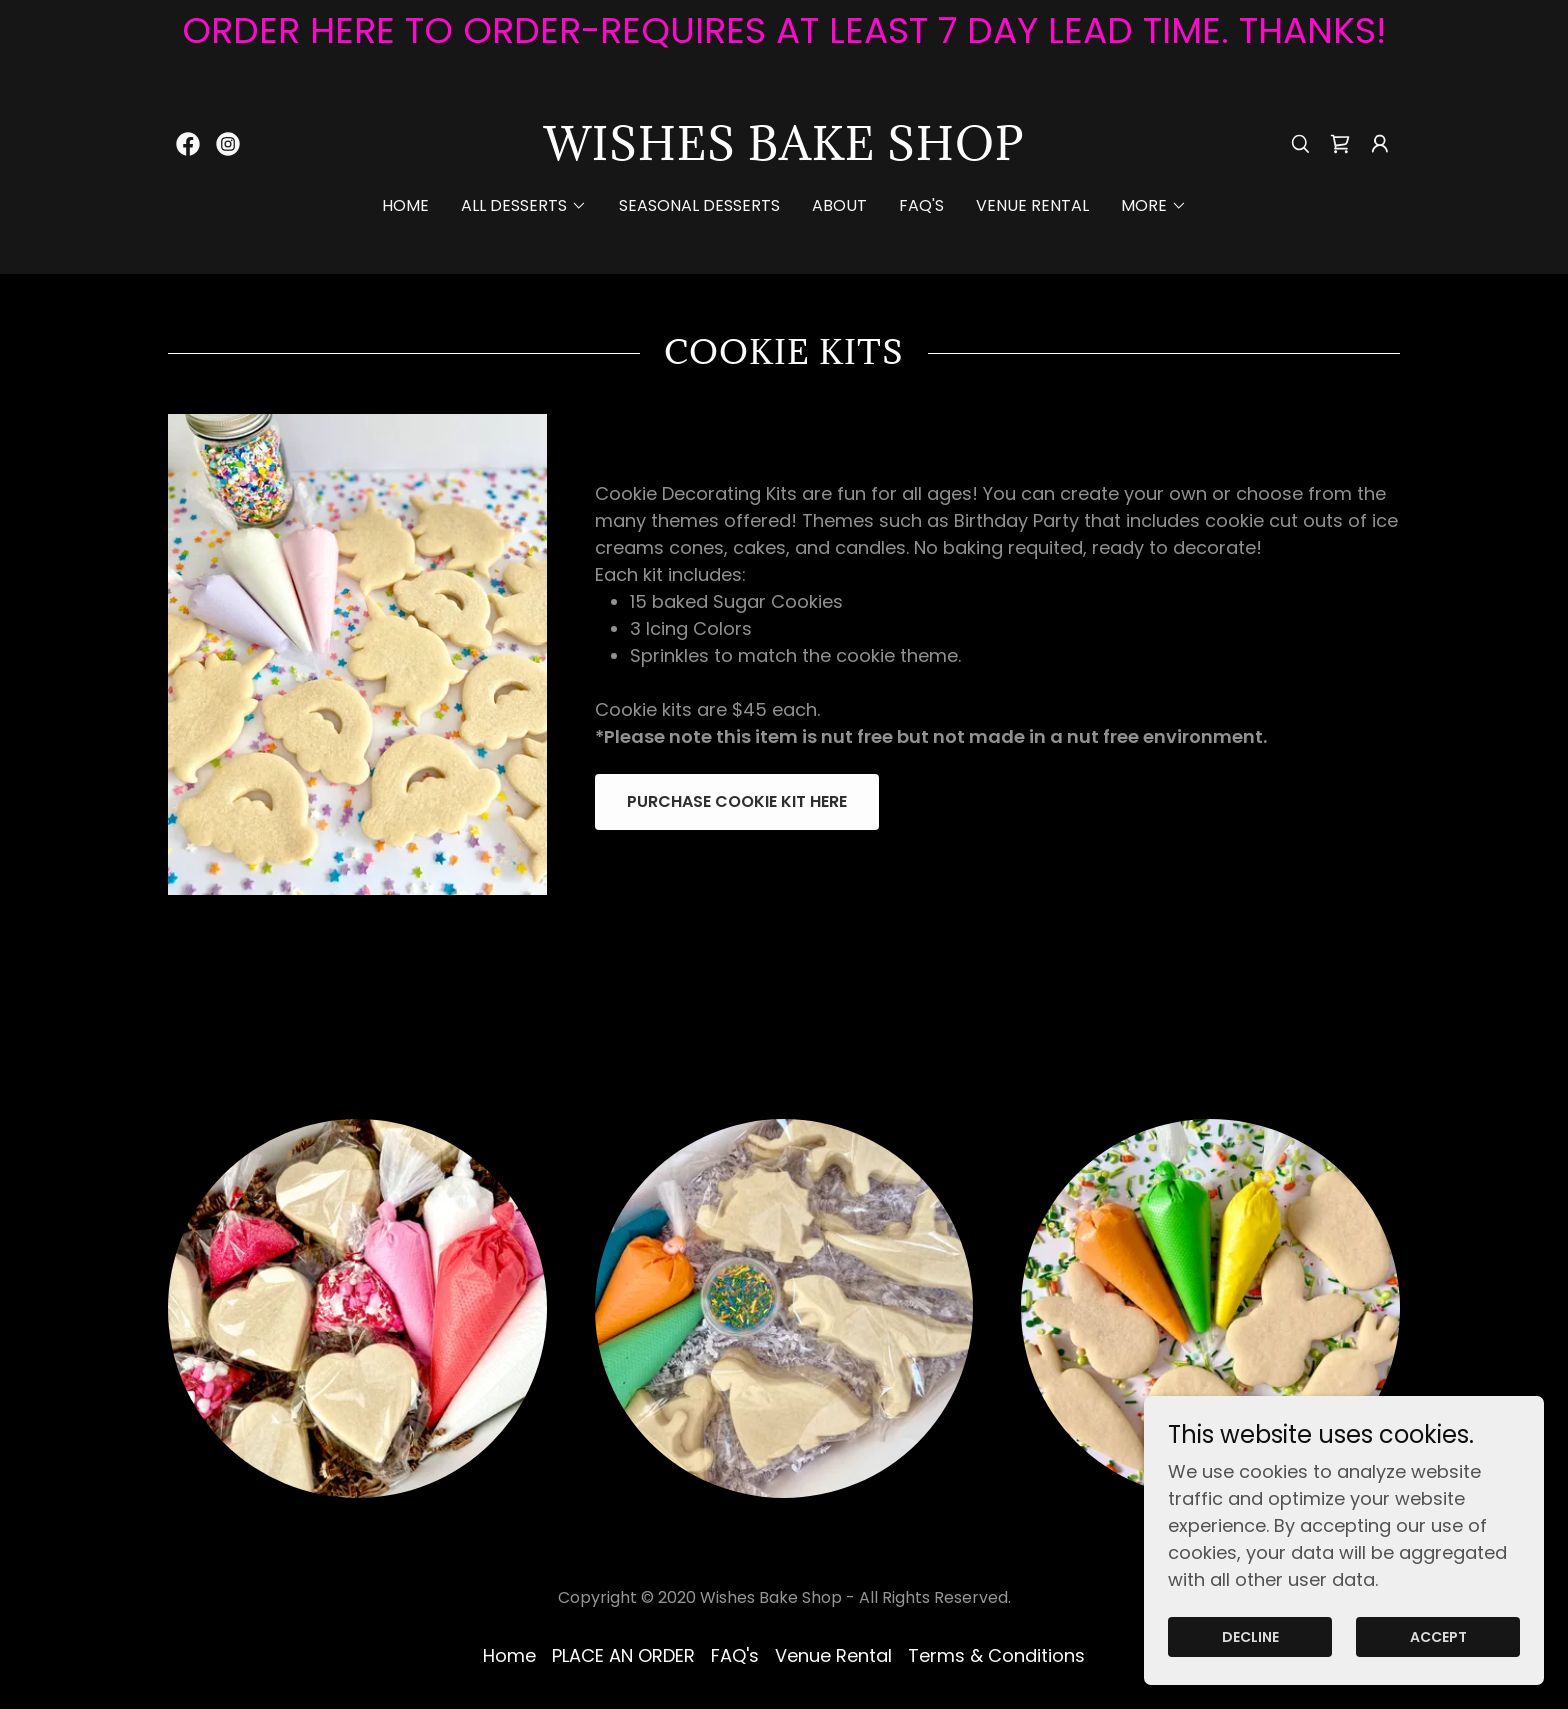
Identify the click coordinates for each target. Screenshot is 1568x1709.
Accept (1438, 1637)
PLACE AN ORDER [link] (623, 1655)
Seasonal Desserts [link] (699, 205)
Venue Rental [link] (1032, 205)
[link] (188, 144)
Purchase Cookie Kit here (737, 801)
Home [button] (509, 1655)
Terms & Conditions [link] (996, 1655)
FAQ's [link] (921, 205)
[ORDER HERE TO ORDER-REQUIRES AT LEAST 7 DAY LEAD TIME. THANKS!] (784, 31)
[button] (1380, 144)
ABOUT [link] (839, 205)
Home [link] (405, 205)
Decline (1250, 1637)
